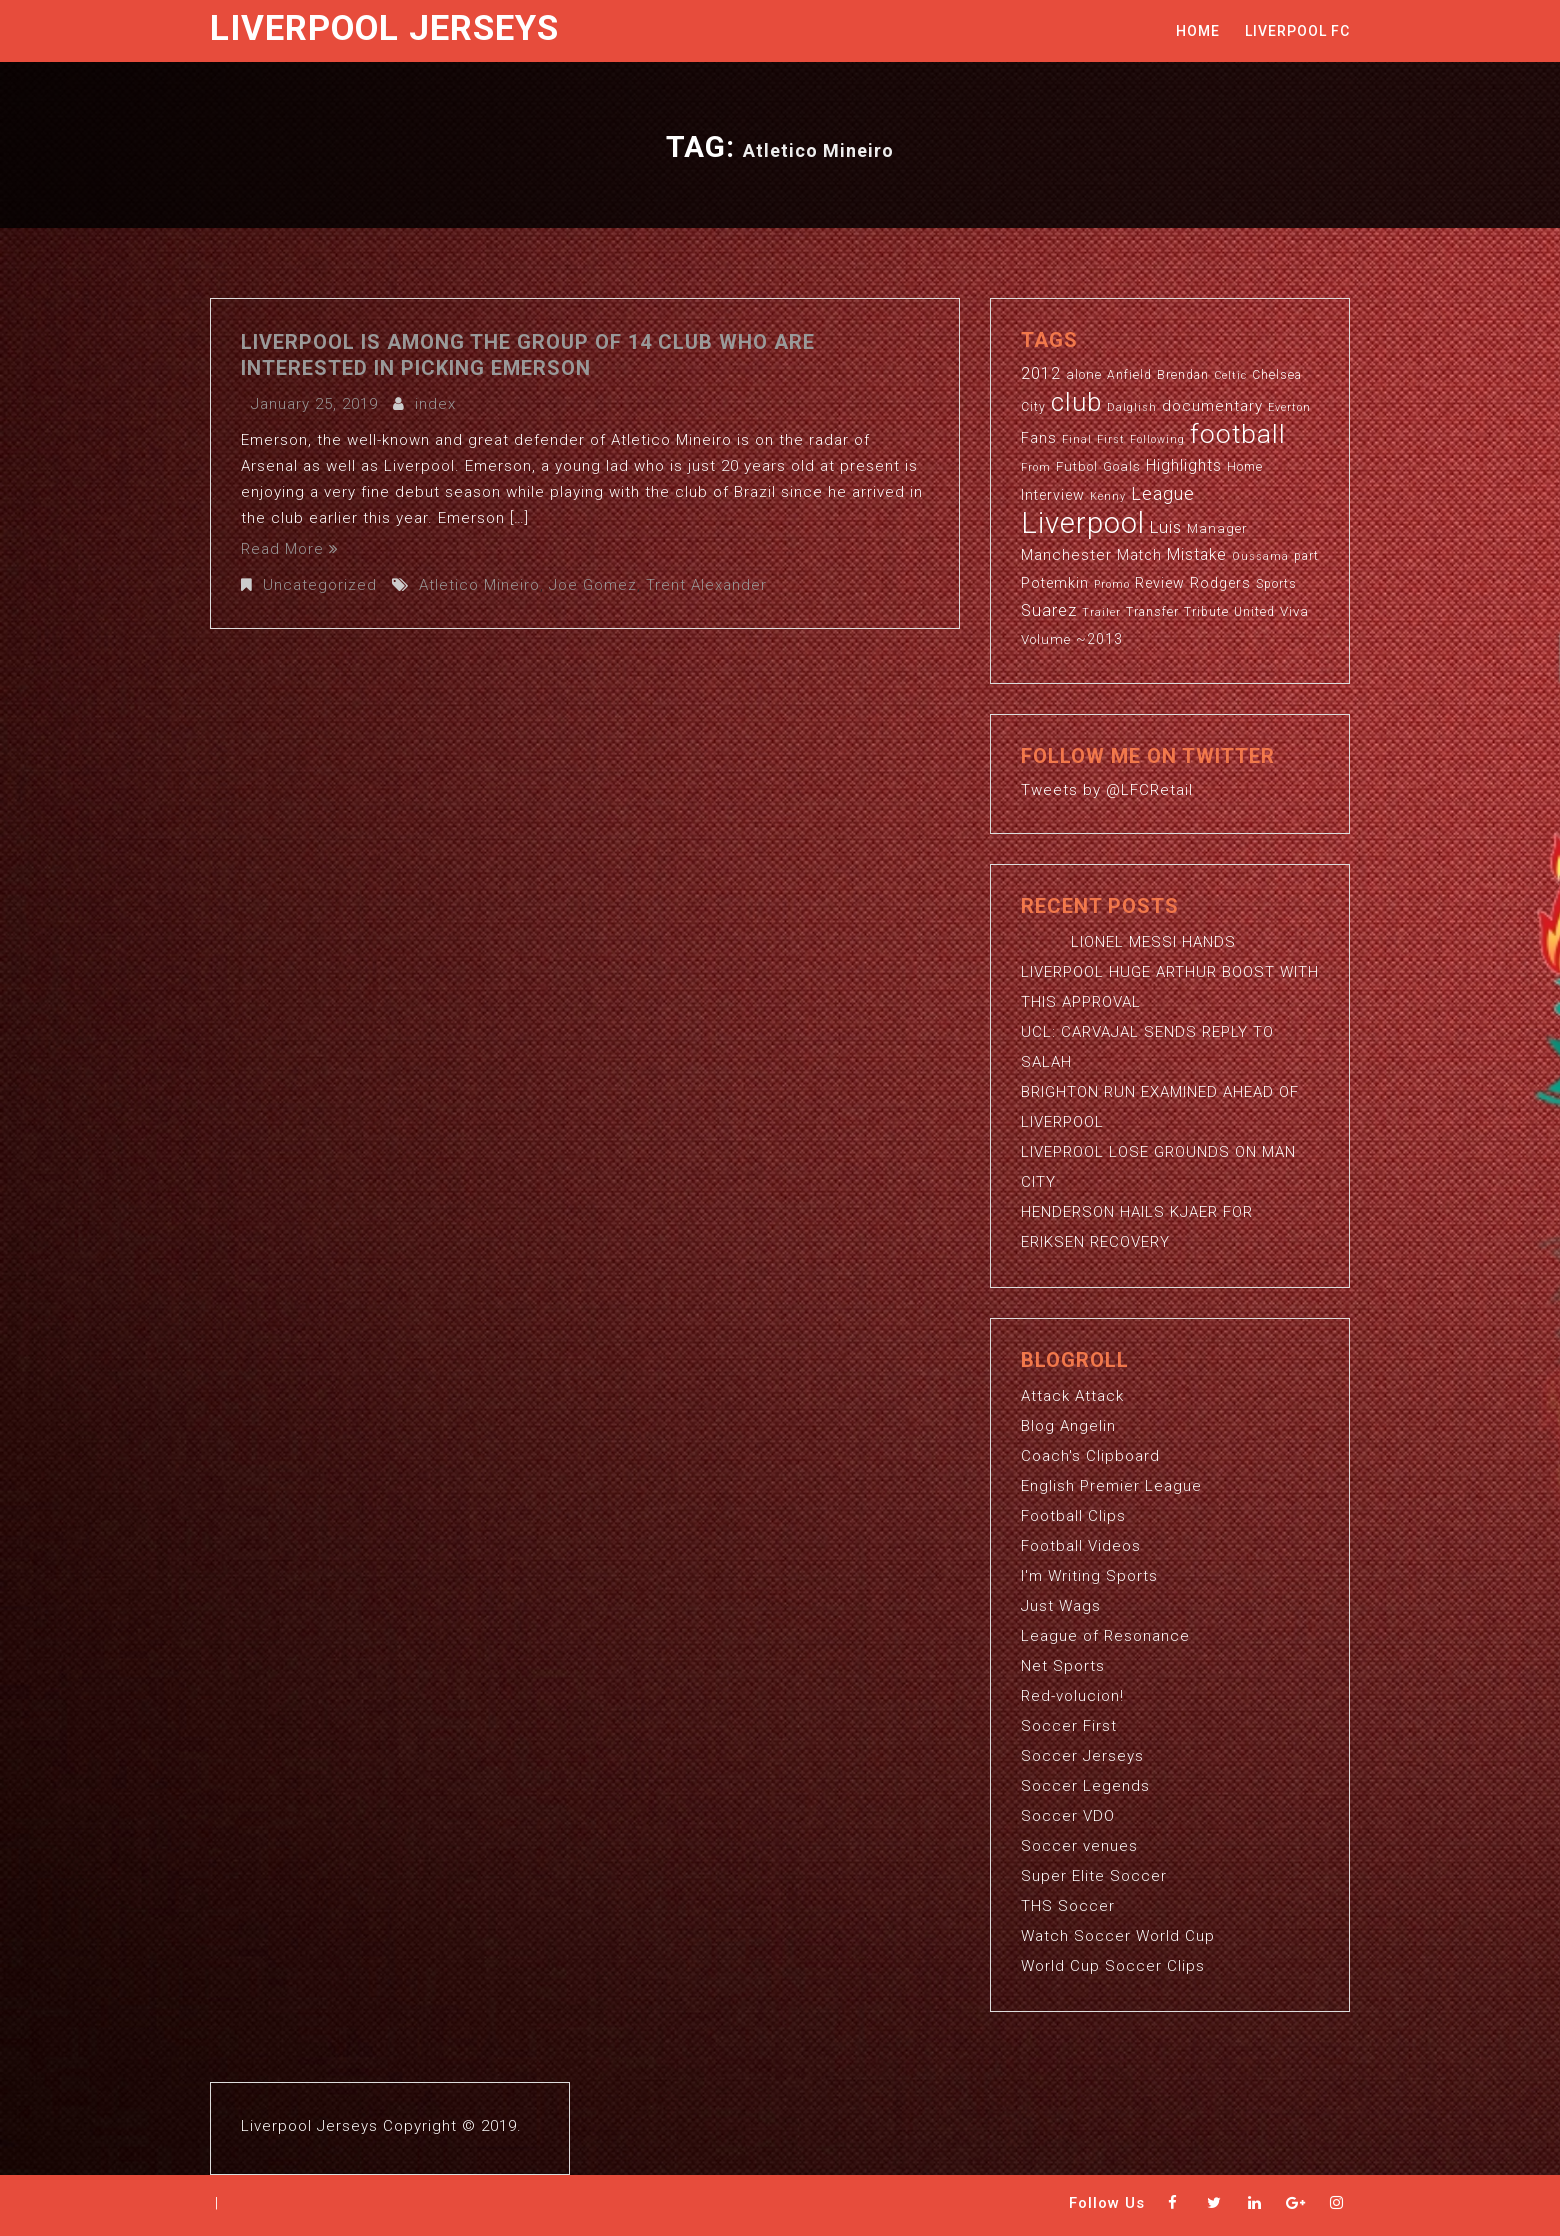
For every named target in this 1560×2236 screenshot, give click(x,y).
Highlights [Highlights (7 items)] (1184, 466)
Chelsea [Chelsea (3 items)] (1277, 375)
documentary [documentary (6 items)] (1212, 406)
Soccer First (1069, 1726)
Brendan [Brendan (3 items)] (1183, 375)
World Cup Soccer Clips (1113, 1966)
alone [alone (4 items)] (1084, 374)
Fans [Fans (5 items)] (1039, 438)
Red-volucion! (1072, 1696)
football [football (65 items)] (1238, 433)
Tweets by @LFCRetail (1107, 790)
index (435, 404)
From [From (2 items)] (1036, 467)
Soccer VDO (1068, 1816)
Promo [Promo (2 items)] (1112, 584)
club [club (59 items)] (1076, 402)
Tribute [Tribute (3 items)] (1206, 612)
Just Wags (1061, 1606)
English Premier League (1111, 1486)
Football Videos (1081, 1546)
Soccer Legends (1085, 1786)
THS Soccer (1068, 1906)
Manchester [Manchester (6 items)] (1066, 555)
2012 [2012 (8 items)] (1041, 373)
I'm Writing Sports (1089, 1576)
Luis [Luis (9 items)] (1166, 527)
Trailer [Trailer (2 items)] (1101, 612)
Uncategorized (320, 585)
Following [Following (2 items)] (1157, 439)
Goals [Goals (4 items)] (1122, 466)
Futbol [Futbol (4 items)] (1077, 466)
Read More (290, 549)
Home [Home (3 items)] (1245, 467)
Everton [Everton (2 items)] (1289, 407)
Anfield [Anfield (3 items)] (1129, 375)
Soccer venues (1079, 1846)
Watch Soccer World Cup (1118, 1936)
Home (1198, 31)
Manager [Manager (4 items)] (1217, 528)
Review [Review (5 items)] (1160, 583)
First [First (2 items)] (1111, 439)
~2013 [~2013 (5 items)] (1099, 639)
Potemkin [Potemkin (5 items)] (1055, 583)
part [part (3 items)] (1306, 556)
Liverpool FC (1297, 31)
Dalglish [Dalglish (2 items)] (1132, 407)
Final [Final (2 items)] (1077, 439)
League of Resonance (1105, 1636)
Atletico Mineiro (479, 585)
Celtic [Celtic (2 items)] (1230, 375)
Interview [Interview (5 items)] (1053, 495)
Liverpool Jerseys (384, 28)
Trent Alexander (706, 585)
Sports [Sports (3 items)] (1276, 584)
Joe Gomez (593, 585)
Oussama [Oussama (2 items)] (1260, 556)
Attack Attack (1072, 1396)
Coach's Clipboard (1090, 1456)
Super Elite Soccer (1094, 1876)
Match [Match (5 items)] (1139, 555)
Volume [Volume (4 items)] (1046, 639)
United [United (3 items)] (1254, 612)
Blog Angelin (1068, 1426)
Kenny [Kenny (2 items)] (1108, 496)
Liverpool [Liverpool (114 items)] (1083, 523)
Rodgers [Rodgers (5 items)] (1220, 583)
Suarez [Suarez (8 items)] (1049, 610)
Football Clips (1073, 1516)
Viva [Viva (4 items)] (1294, 611)
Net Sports (1063, 1666)
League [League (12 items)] (1163, 493)
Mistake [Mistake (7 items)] (1197, 555)
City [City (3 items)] (1033, 407)
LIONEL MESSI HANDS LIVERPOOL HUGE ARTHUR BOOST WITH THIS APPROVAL (1170, 972)
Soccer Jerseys (1082, 1756)
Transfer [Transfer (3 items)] (1152, 612)
